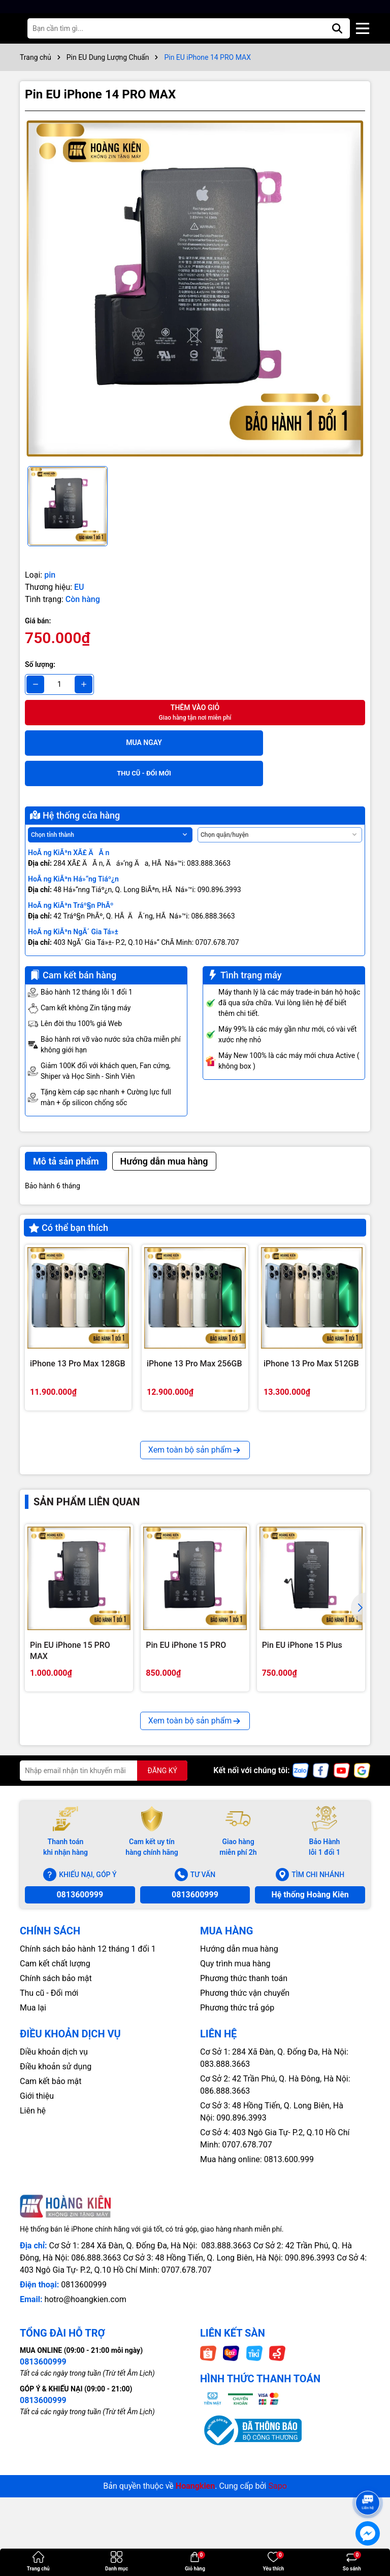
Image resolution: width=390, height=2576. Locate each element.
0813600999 (79, 2030)
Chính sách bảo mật (56, 2114)
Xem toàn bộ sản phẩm (195, 1585)
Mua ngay (109, 742)
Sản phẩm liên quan (87, 1637)
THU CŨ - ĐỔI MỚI (281, 743)
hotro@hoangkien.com (85, 2435)
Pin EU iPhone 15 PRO (186, 1780)
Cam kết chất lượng (55, 2099)
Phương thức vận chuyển (244, 2128)
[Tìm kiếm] (337, 28)
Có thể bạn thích (68, 1197)
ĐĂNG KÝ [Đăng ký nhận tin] (162, 1906)
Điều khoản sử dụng (55, 2202)
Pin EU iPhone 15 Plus (302, 1780)
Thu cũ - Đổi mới (49, 2128)
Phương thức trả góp (237, 2143)
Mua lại (33, 2143)
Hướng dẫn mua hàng (239, 2084)
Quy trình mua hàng (235, 2099)
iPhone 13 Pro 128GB (69, 1509)
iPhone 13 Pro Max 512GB (311, 1333)
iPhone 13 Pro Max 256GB (194, 1333)
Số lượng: (40, 664)
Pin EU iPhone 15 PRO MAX (70, 1785)
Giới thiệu (37, 2231)
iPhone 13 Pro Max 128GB (77, 1333)
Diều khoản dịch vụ (54, 2187)
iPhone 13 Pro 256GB (185, 1509)
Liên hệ (33, 2246)
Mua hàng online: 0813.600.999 (257, 2295)
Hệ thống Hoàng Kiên (309, 2030)
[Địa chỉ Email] (103, 1906)
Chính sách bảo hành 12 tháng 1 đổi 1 (88, 2084)
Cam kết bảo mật (51, 2216)
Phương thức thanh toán (243, 2114)
